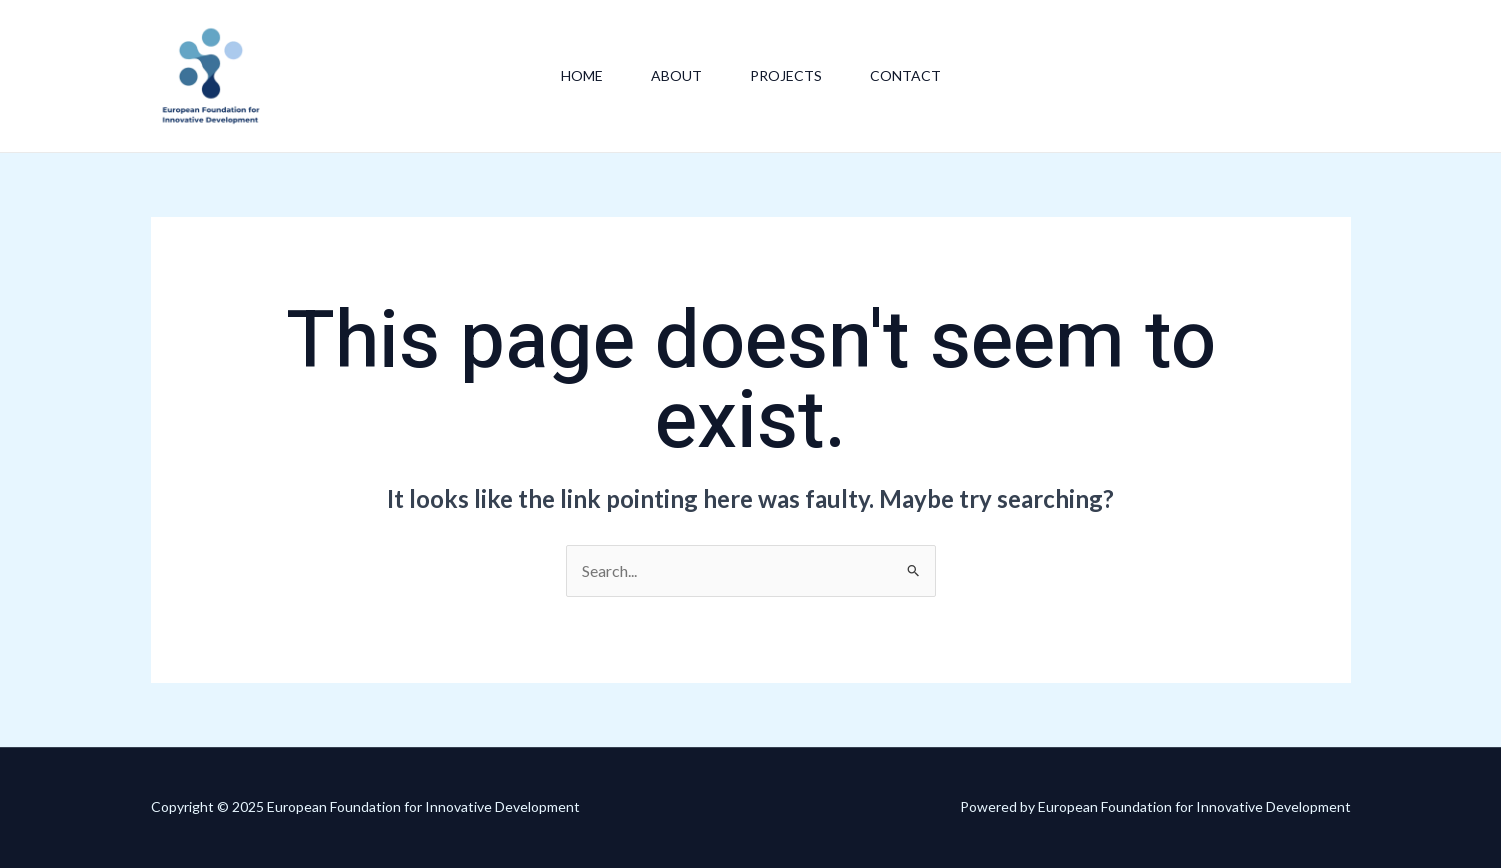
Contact (905, 75)
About (676, 75)
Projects (786, 75)
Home (582, 75)
